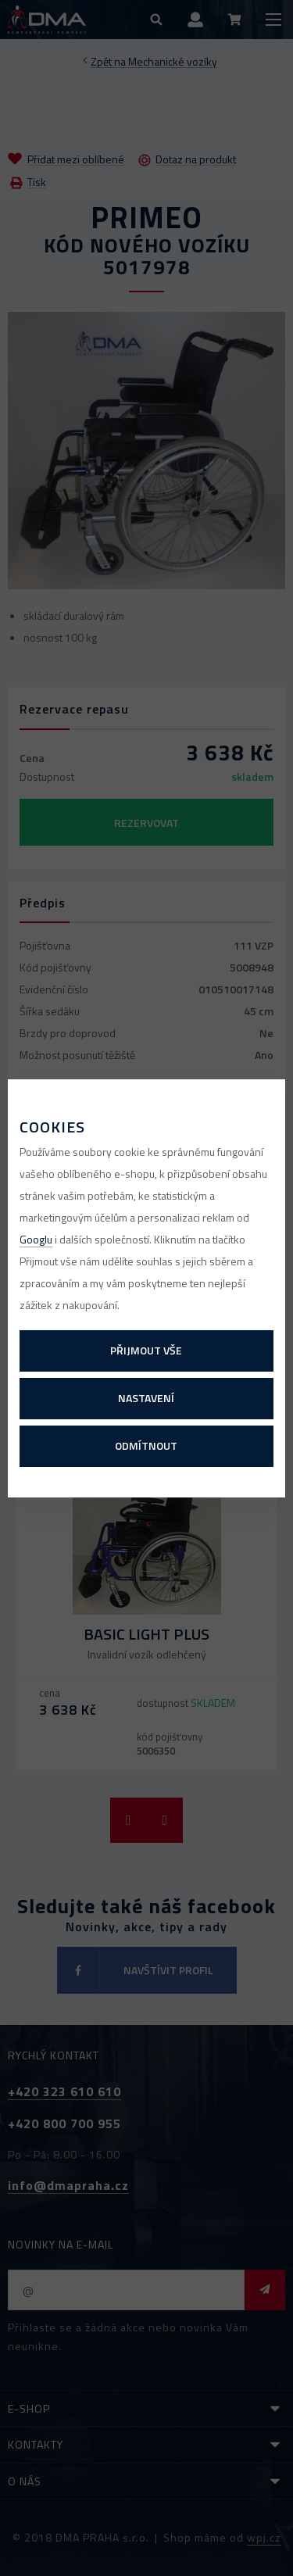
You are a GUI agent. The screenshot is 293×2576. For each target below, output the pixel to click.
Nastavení (146, 1398)
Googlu (36, 1239)
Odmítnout (146, 1445)
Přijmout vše (146, 1350)
